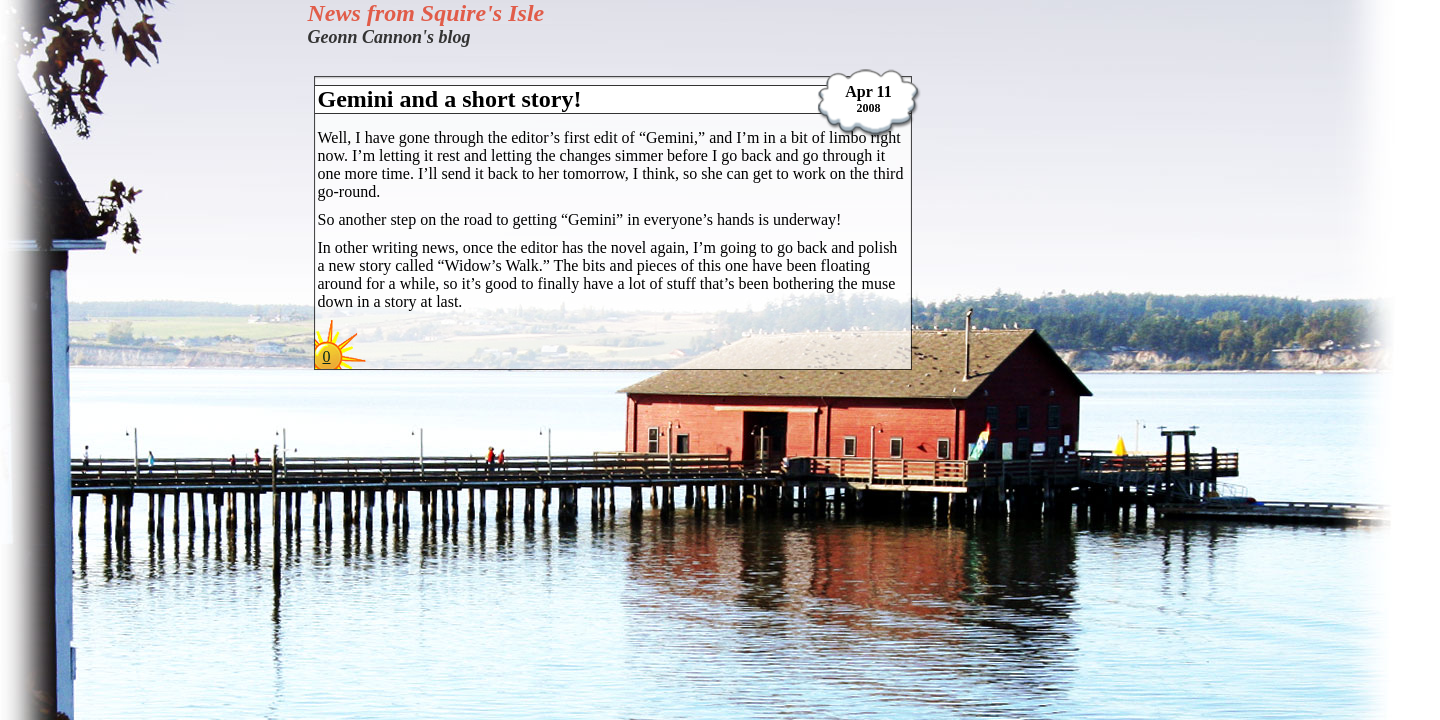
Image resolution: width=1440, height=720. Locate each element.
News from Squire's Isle (426, 13)
